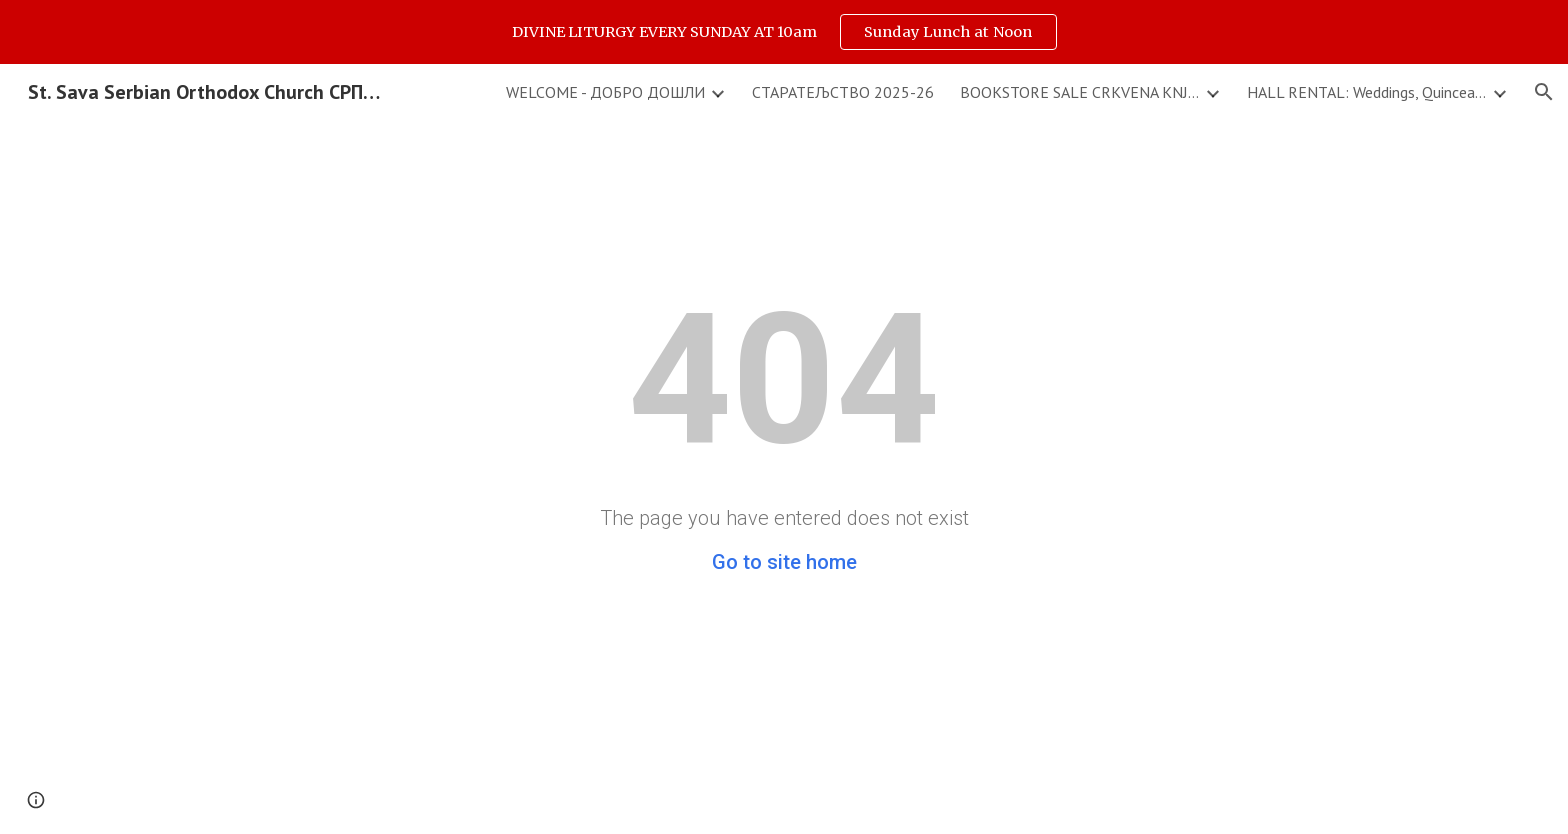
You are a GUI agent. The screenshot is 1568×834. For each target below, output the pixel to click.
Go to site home (784, 562)
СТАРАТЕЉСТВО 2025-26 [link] (843, 92)
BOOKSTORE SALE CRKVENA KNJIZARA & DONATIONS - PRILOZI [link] (1080, 92)
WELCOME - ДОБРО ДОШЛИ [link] (605, 92)
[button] (1544, 92)
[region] (784, 32)
